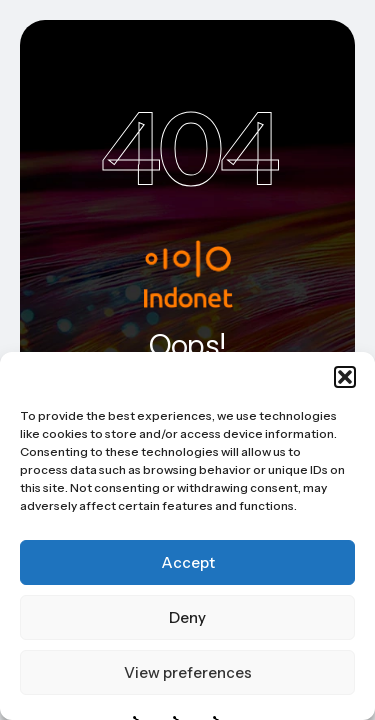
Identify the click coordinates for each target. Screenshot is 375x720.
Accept (188, 562)
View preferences (188, 672)
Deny (187, 617)
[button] (345, 377)
